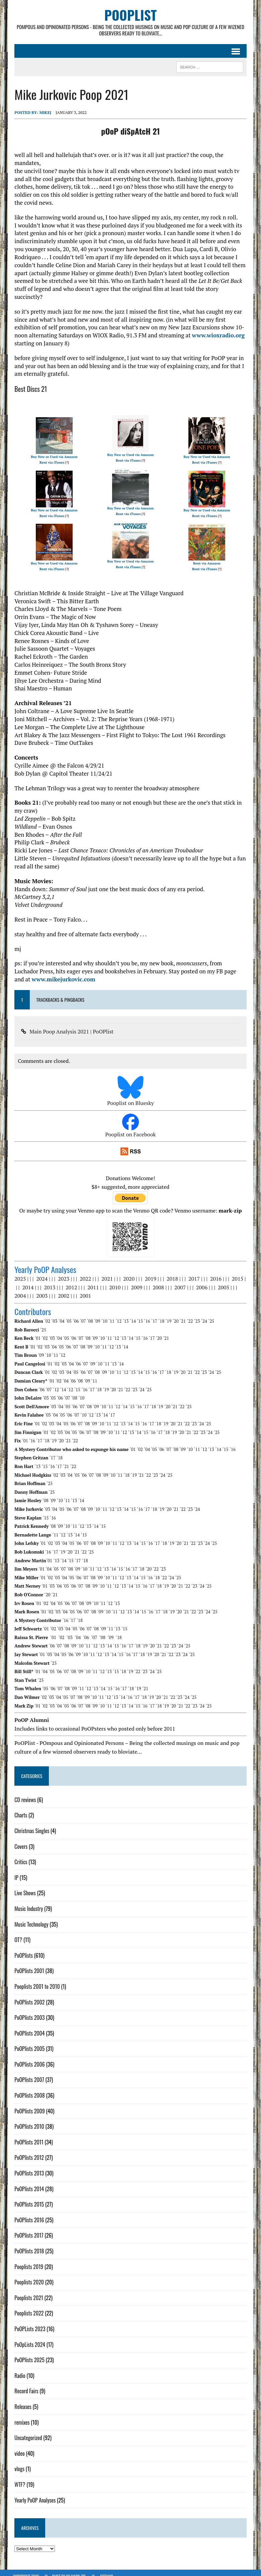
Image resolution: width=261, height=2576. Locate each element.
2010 (110, 1280)
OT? (17, 1933)
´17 (153, 1314)
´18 (160, 1314)
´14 (131, 1314)
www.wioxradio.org (216, 329)
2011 (89, 1280)
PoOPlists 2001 (28, 1964)
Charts (19, 1809)
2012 (67, 1280)
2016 (214, 1272)
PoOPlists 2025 (28, 2353)
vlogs (18, 2462)
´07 (81, 1314)
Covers (19, 1840)
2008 (154, 1280)
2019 (149, 1272)
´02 (46, 1314)
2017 (192, 1272)
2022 (84, 1272)
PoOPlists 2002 (28, 1995)
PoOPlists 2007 (28, 2073)
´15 (139, 1314)
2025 (18, 1272)
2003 (40, 1289)
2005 (219, 1280)
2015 (236, 1272)
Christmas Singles (30, 1824)
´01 (36, 1331)
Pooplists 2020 (27, 2275)
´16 (146, 1314)
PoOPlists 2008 (28, 2089)
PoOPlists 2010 (28, 2120)
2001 (84, 1289)
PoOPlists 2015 (27, 2198)
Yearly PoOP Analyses (33, 2493)
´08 (89, 1314)
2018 (171, 1272)
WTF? (18, 2478)
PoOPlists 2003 (28, 2011)
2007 (176, 1280)
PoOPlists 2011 (27, 2135)
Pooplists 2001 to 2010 (36, 1980)
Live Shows (23, 1887)
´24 (203, 1314)
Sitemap (106, 2569)
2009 (132, 1280)
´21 (181, 1314)
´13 (124, 1314)
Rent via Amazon (208, 557)
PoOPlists (22, 1949)
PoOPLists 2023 (28, 2322)
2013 (45, 1280)
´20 (174, 1314)
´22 (188, 1314)
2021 (105, 1272)
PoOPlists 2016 (27, 2213)
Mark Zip (78, 2569)
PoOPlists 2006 (28, 2058)
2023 (62, 1272)
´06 (74, 1314)
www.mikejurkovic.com (45, 972)
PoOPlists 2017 (27, 2229)
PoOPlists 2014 (27, 2182)
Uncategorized (26, 2431)
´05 (67, 1314)
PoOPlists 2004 (28, 2027)
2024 (40, 1272)
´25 (210, 1314)
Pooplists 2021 (27, 2291)
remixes (20, 2416)
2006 (197, 1280)
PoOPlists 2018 (27, 2244)
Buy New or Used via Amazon (53, 450)
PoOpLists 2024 (28, 2338)
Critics (19, 1855)
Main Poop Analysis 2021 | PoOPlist (70, 1024)
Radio (18, 2369)
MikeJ (44, 114)
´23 (195, 1314)
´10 (103, 1314)
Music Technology (30, 1918)
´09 (96, 1314)
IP (15, 1871)
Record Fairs (25, 2385)
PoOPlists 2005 (28, 2042)
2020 (127, 1272)
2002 (62, 1289)
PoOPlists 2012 (27, 2151)
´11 (110, 1314)
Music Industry (27, 1902)
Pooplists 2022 (27, 2307)
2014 (23, 1280)
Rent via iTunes (50, 456)
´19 (167, 1314)
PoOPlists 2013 (27, 2166)
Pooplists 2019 (27, 2260)
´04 (60, 1314)
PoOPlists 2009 (28, 2104)
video (18, 2447)
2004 (18, 1289)
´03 (53, 1314)
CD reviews (23, 1793)
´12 (117, 1314)
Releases (21, 2400)
